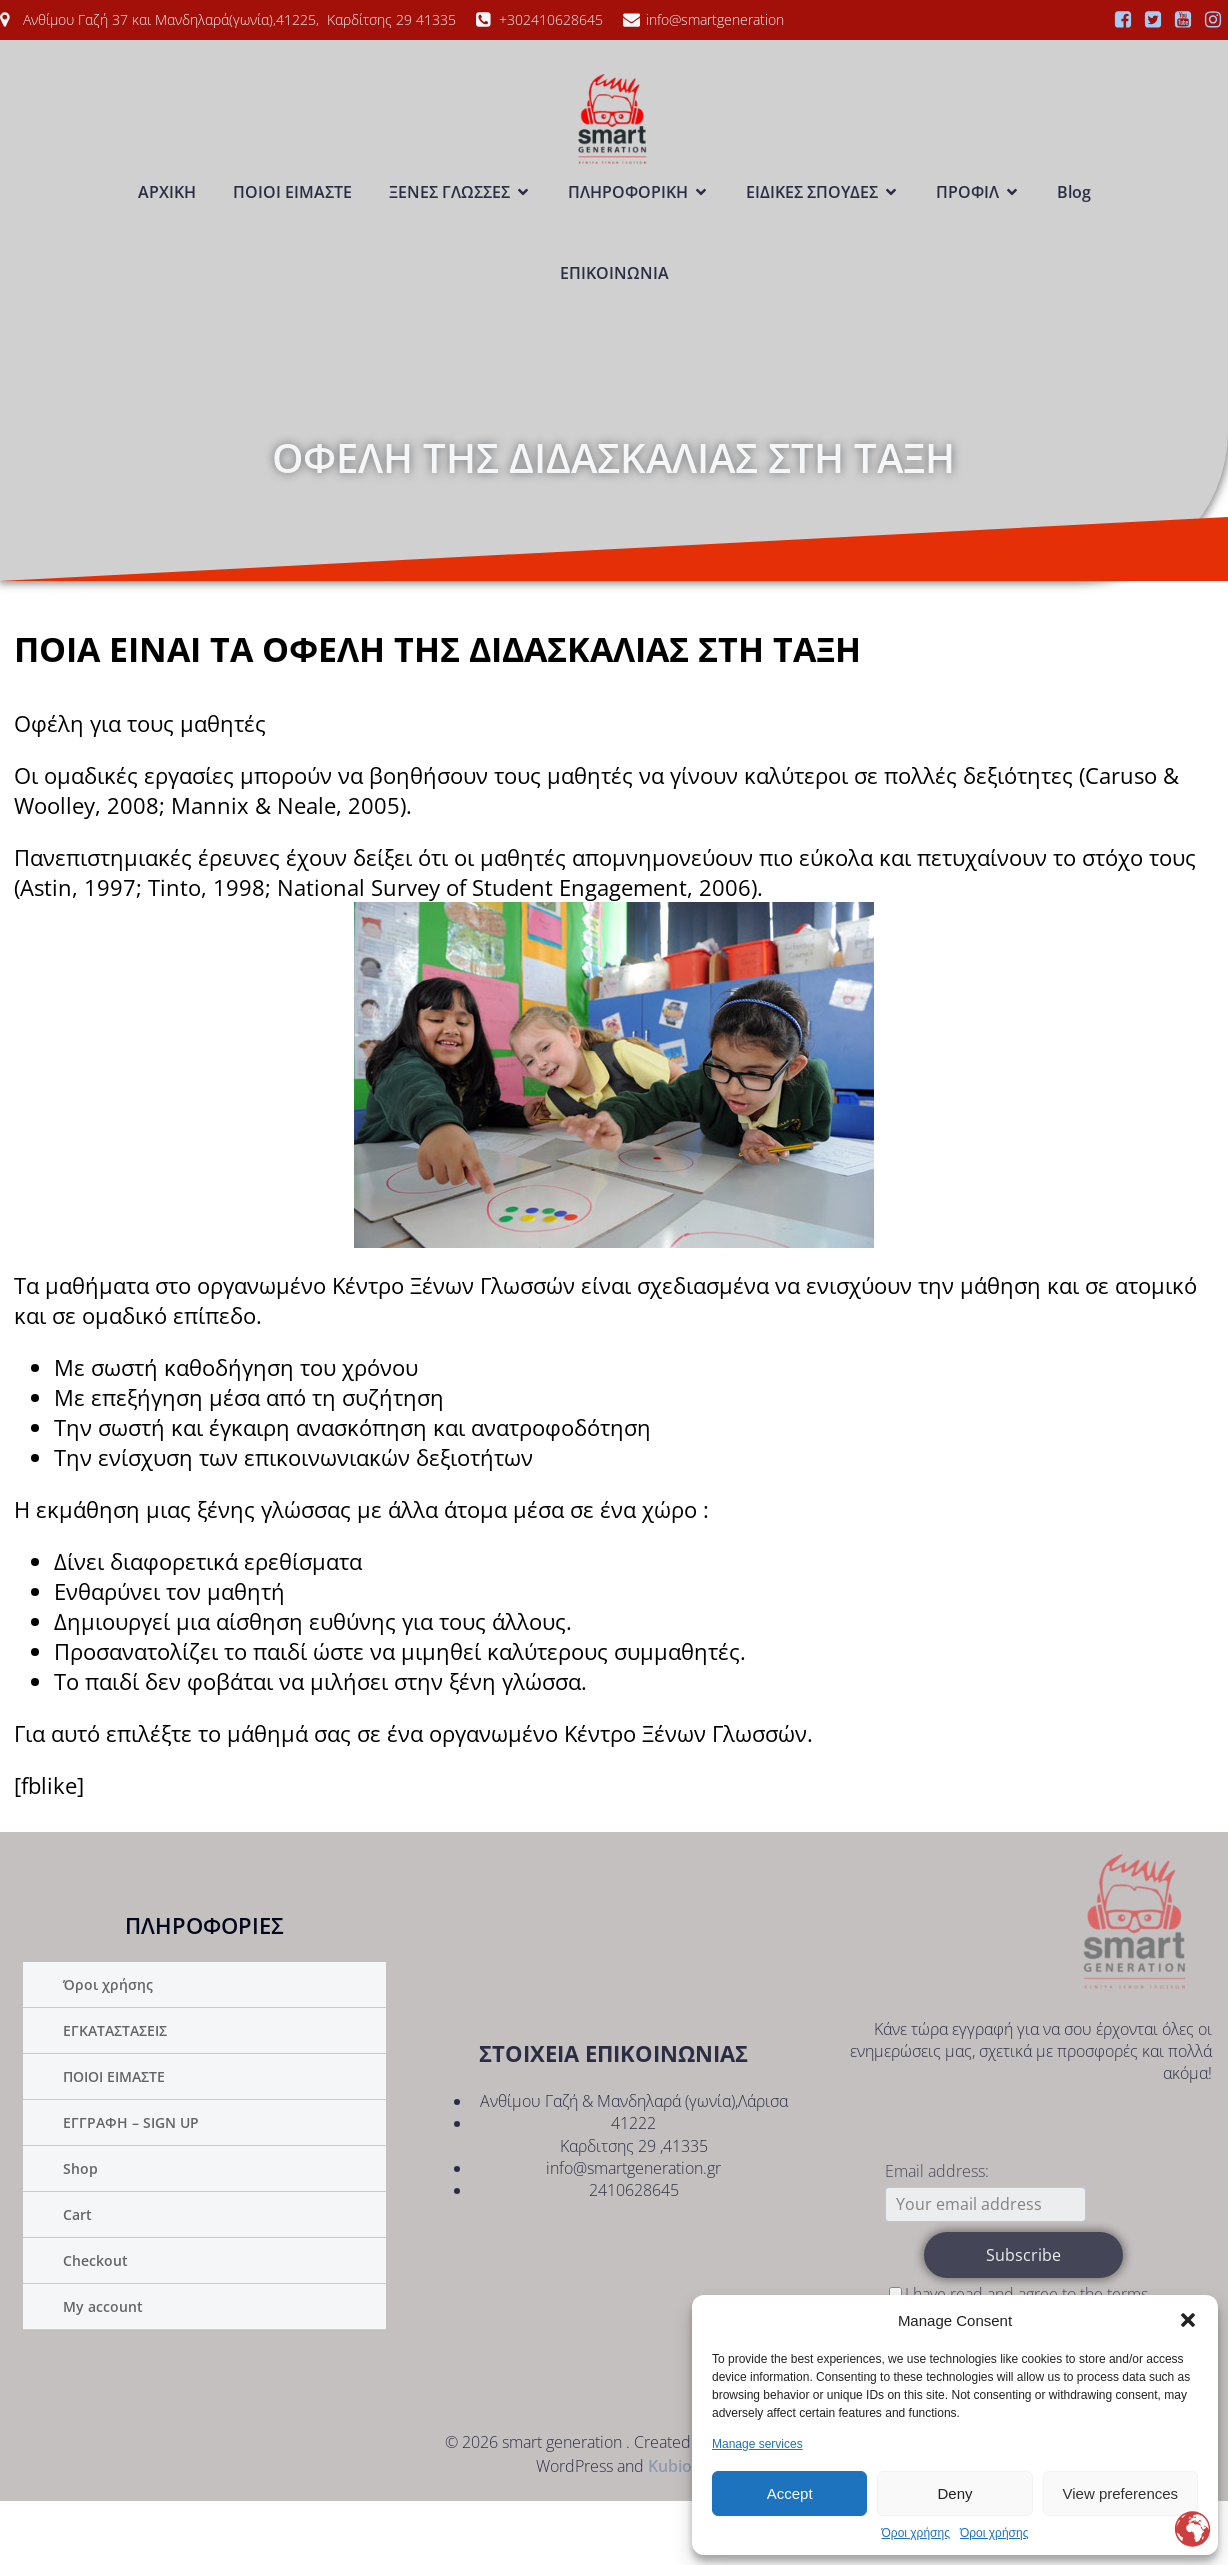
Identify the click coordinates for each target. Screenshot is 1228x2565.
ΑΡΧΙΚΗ (167, 224)
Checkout (95, 2324)
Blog (1074, 224)
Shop (80, 2232)
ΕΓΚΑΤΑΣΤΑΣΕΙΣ (115, 2094)
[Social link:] (1123, 20)
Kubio (670, 2530)
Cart (77, 2278)
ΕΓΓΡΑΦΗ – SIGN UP (131, 2186)
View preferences (1121, 2493)
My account (103, 2370)
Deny (954, 2493)
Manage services (757, 2444)
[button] (1188, 2320)
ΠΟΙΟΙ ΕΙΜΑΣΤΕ (292, 224)
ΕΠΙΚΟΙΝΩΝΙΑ (614, 305)
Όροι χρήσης (916, 2533)
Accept (790, 2493)
